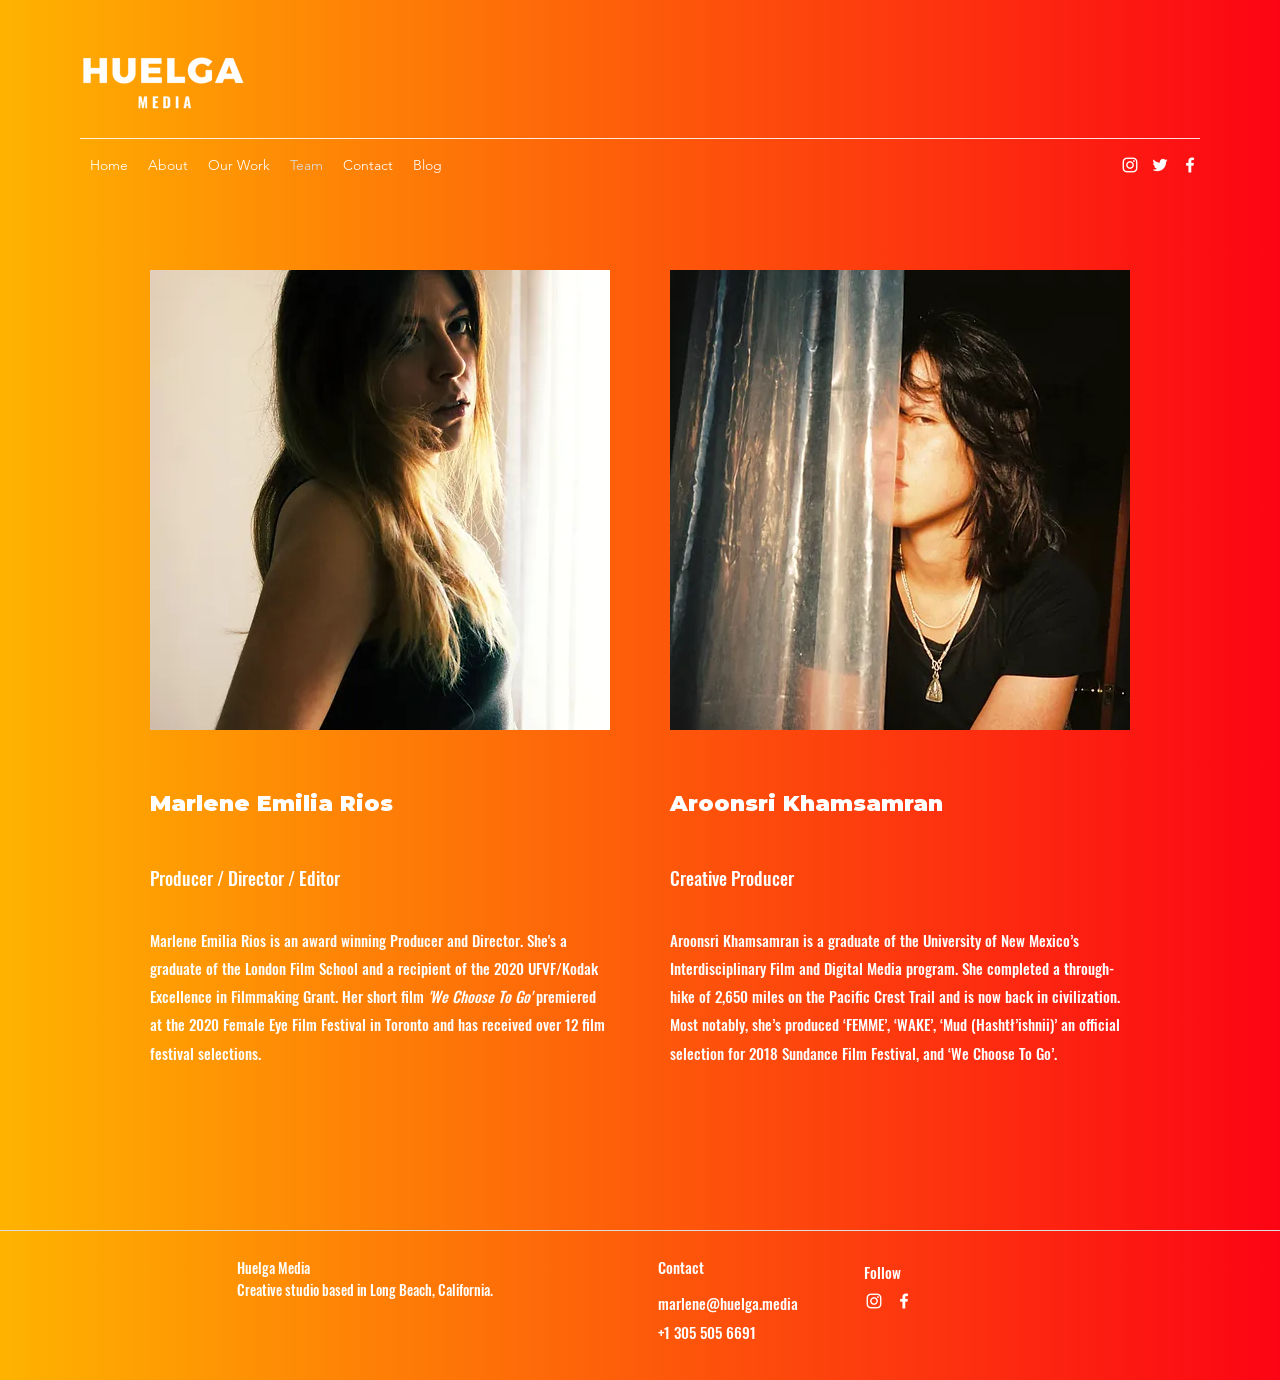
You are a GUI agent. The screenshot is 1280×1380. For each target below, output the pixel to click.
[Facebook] (1190, 165)
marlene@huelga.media (728, 1303)
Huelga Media (273, 1267)
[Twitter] (1160, 165)
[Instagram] (1130, 165)
